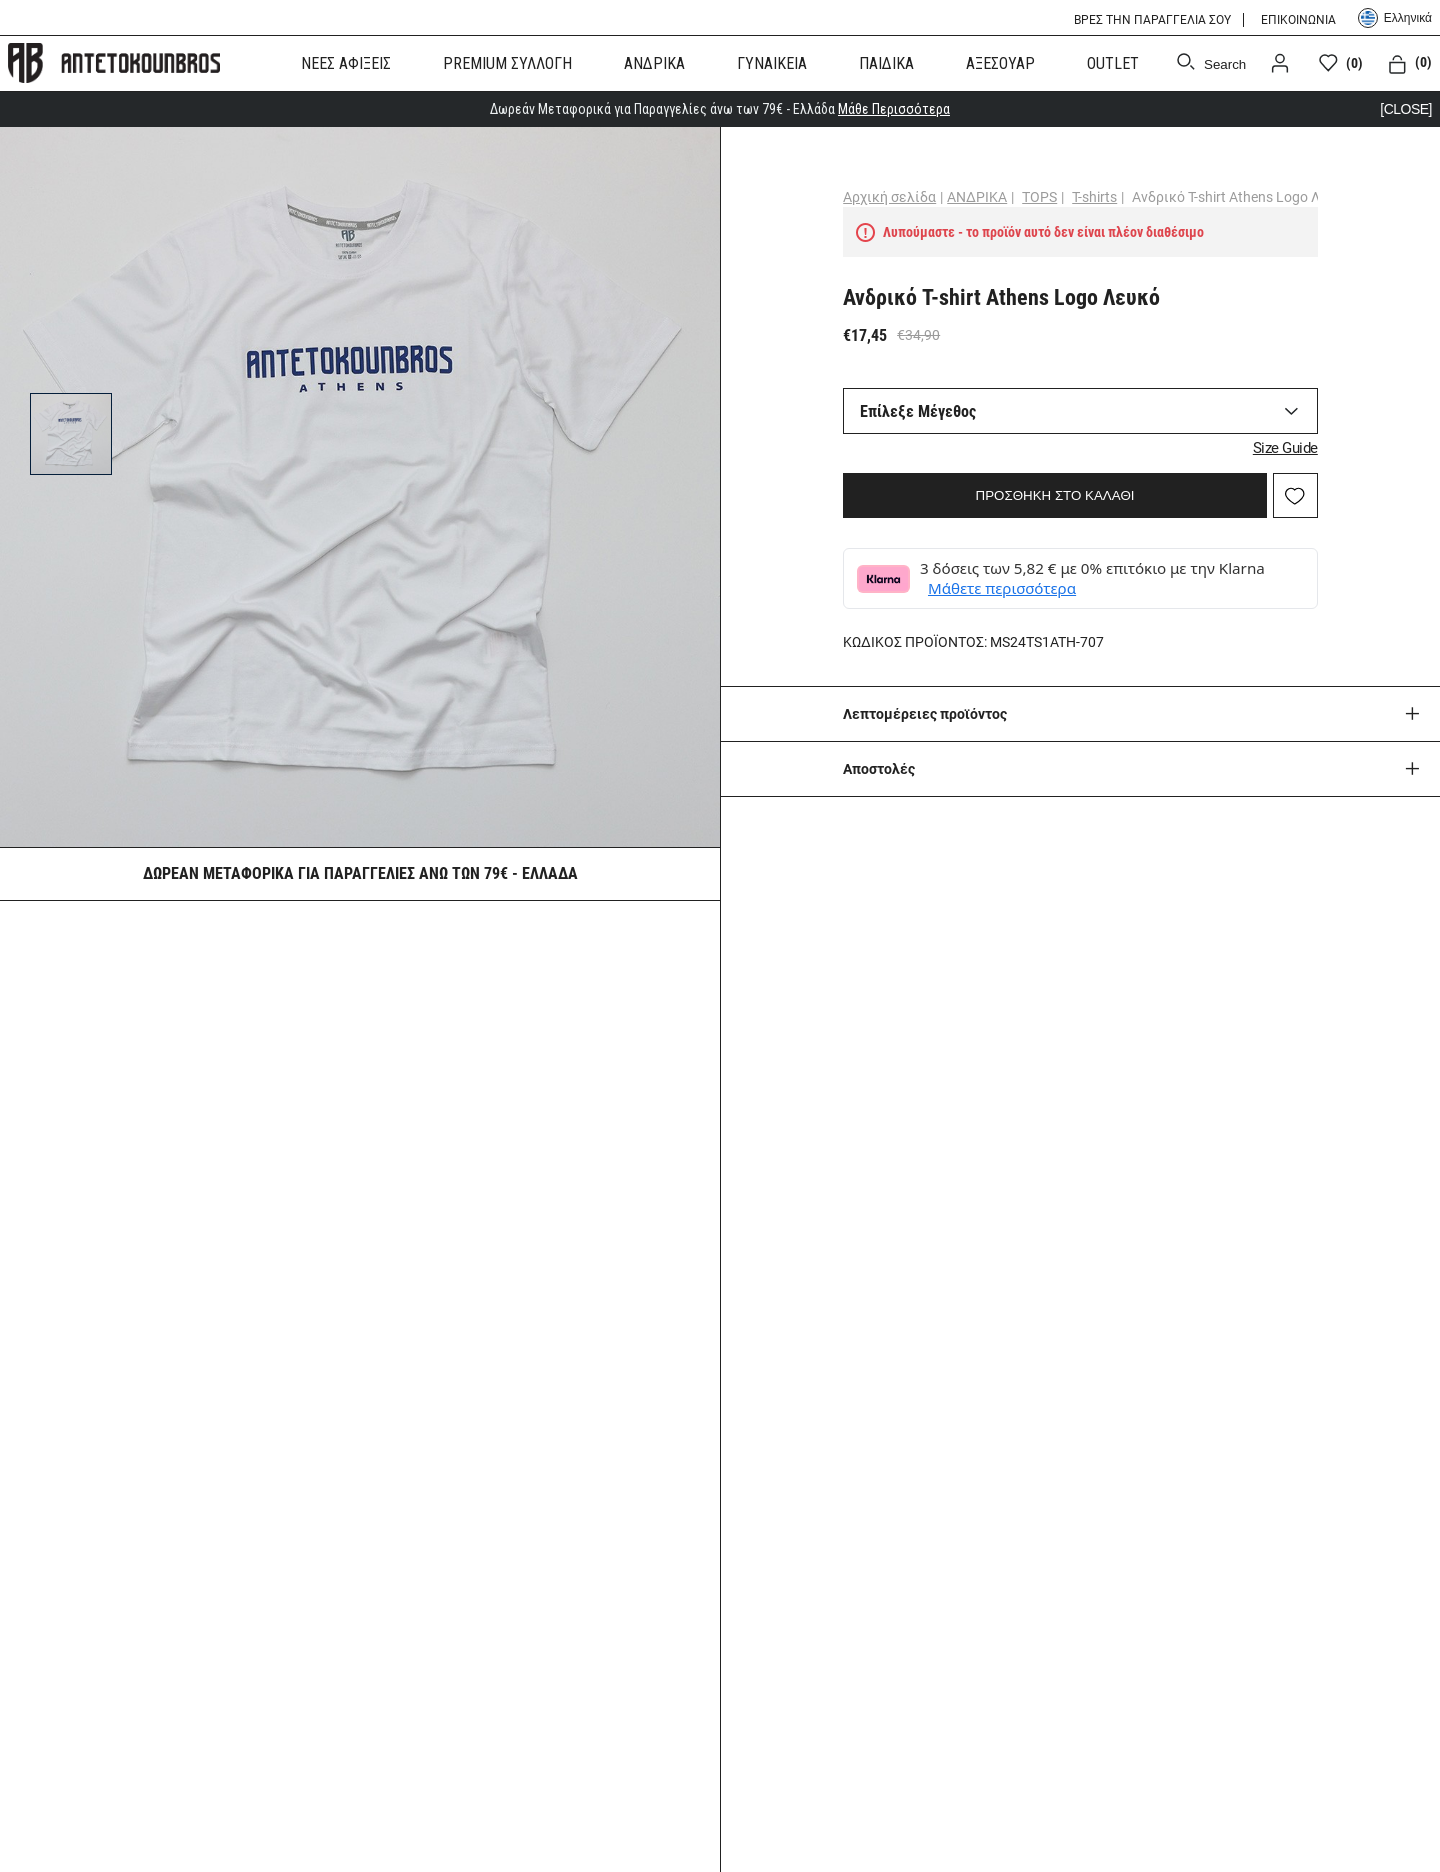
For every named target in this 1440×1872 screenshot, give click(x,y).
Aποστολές (879, 769)
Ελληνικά (1395, 18)
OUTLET (1113, 63)
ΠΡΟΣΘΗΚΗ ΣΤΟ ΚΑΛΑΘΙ (1055, 495)
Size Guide (1285, 448)
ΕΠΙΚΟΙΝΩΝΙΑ (1298, 20)
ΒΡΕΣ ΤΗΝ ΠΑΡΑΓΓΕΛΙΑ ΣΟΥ (1152, 20)
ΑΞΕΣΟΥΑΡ (1000, 63)
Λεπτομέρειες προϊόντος (925, 714)
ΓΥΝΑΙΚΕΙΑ (772, 63)
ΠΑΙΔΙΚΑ (886, 63)
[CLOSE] (1406, 109)
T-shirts (1094, 197)
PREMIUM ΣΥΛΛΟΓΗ (507, 63)
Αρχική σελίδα (889, 197)
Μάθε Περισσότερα (894, 109)
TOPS (1039, 197)
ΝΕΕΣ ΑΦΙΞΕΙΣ (346, 63)
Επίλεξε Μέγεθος (918, 411)
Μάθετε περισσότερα (1002, 588)
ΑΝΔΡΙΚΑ (654, 63)
